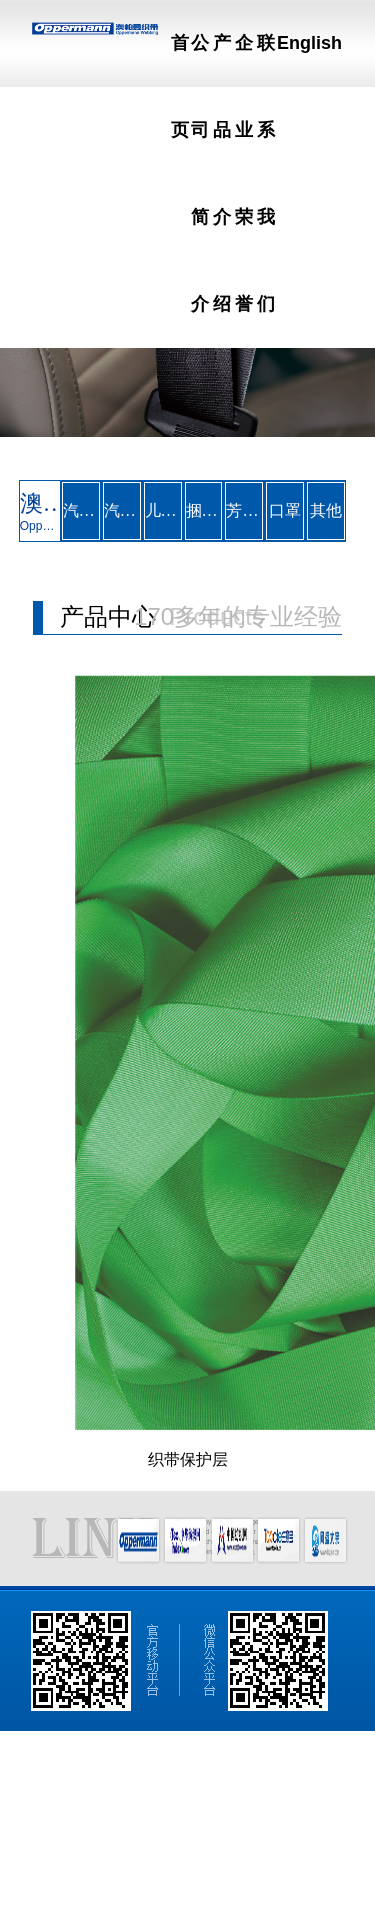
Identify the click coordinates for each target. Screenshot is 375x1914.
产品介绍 (197, 1779)
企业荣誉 (273, 1779)
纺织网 (69, 1869)
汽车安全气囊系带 (122, 510)
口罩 (285, 510)
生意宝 (108, 1869)
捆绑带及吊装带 (204, 510)
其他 (326, 510)
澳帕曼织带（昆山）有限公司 (101, 1839)
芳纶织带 (244, 510)
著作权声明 (159, 1869)
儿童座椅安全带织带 (163, 510)
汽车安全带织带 (81, 510)
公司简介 (122, 1779)
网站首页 (47, 1779)
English (309, 43)
